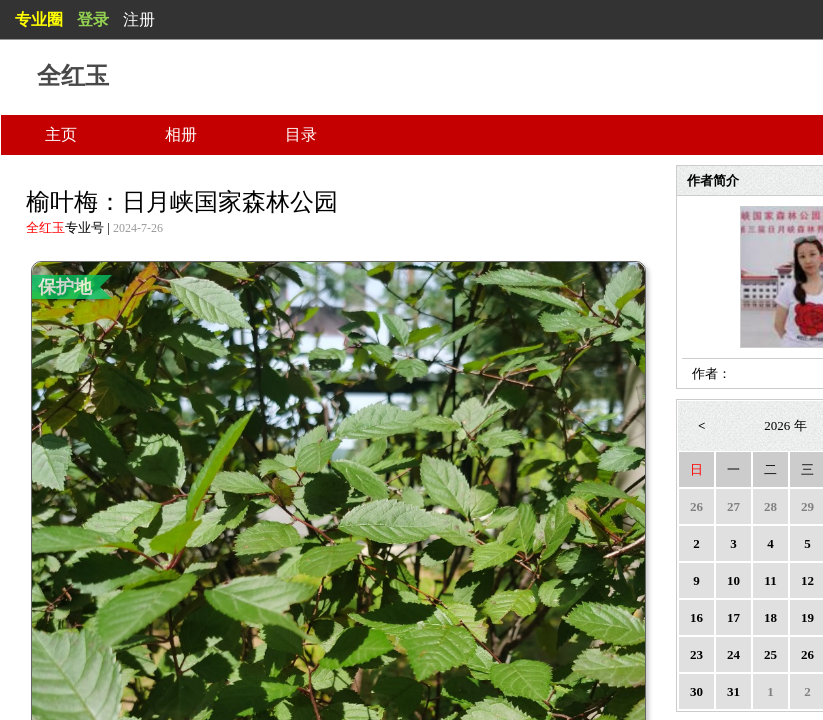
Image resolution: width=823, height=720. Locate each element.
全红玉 (45, 227)
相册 (181, 134)
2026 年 (785, 425)
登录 (93, 19)
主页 (61, 134)
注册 (139, 19)
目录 (301, 134)
